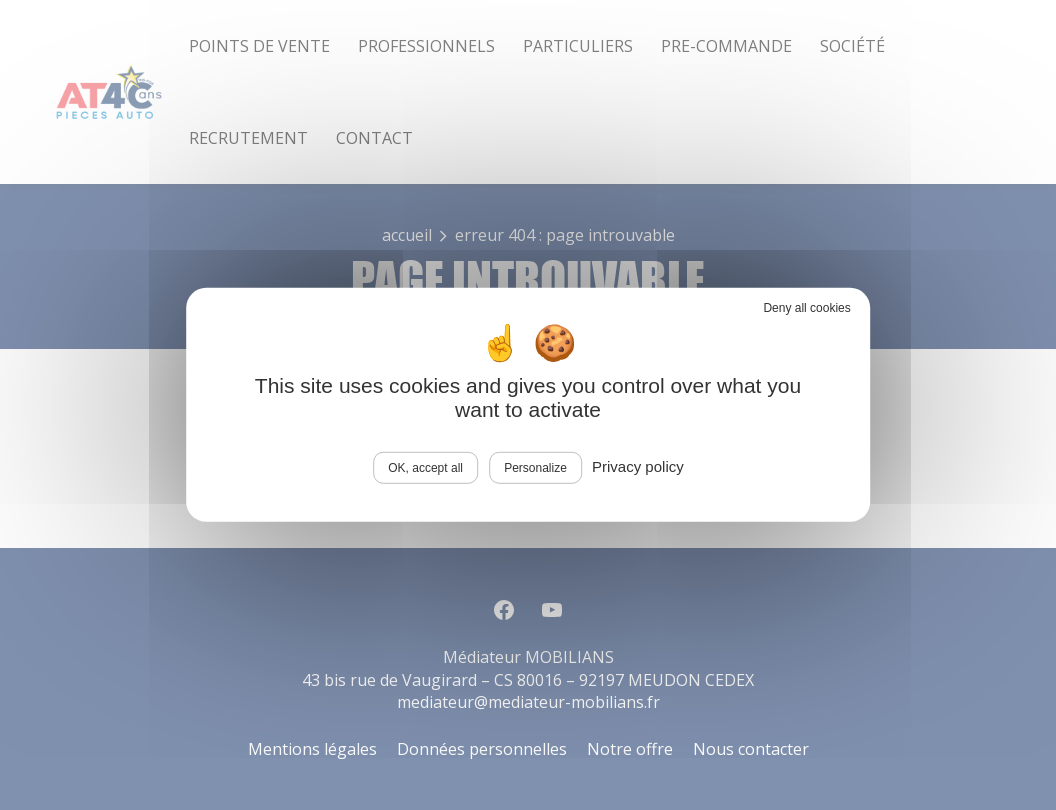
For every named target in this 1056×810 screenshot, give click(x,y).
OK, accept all (425, 468)
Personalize (535, 468)
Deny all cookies (806, 308)
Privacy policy (638, 466)
